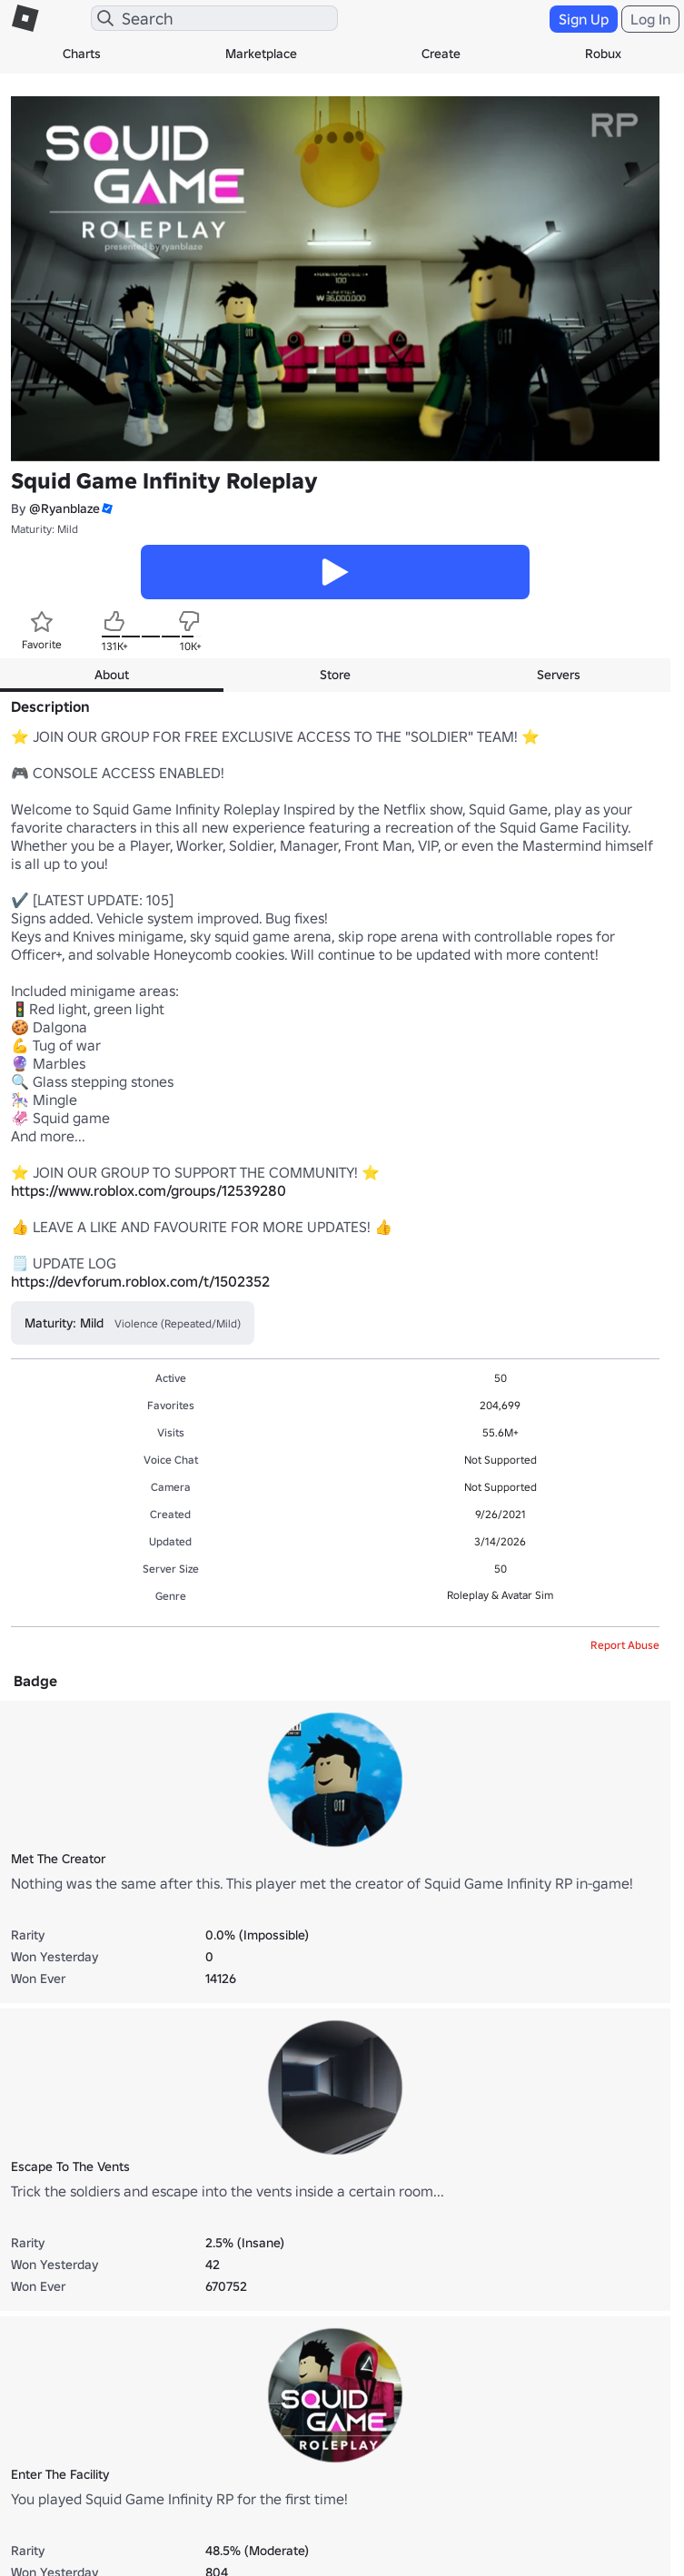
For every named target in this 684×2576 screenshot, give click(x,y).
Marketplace (261, 53)
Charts (82, 53)
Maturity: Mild (44, 529)
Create (441, 53)
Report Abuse (624, 1645)
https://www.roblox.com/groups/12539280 (148, 1190)
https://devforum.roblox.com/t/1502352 (140, 1281)
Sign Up (584, 19)
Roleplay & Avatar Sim (500, 1595)
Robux (603, 53)
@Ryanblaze (64, 508)
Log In (650, 19)
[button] (106, 509)
